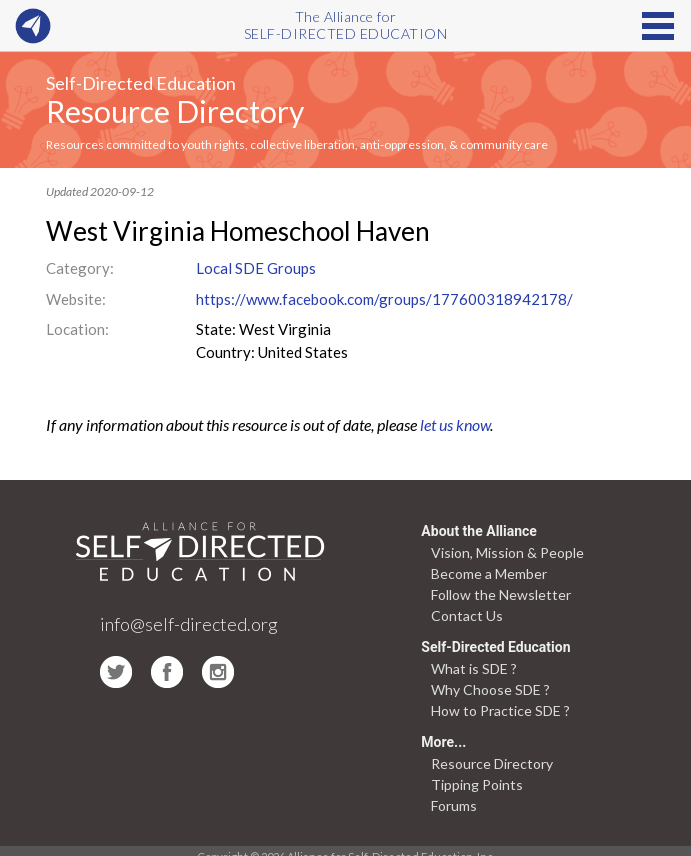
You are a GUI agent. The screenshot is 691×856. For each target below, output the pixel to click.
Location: (77, 329)
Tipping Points (477, 784)
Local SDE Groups (256, 268)
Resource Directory (175, 111)
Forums (454, 805)
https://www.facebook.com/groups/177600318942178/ (384, 299)
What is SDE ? (474, 668)
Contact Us (467, 615)
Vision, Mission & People (507, 552)
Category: (80, 268)
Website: (76, 299)
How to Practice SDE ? (500, 710)
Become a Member (489, 573)
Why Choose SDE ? (490, 689)
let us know (455, 424)
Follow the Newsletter (501, 594)
